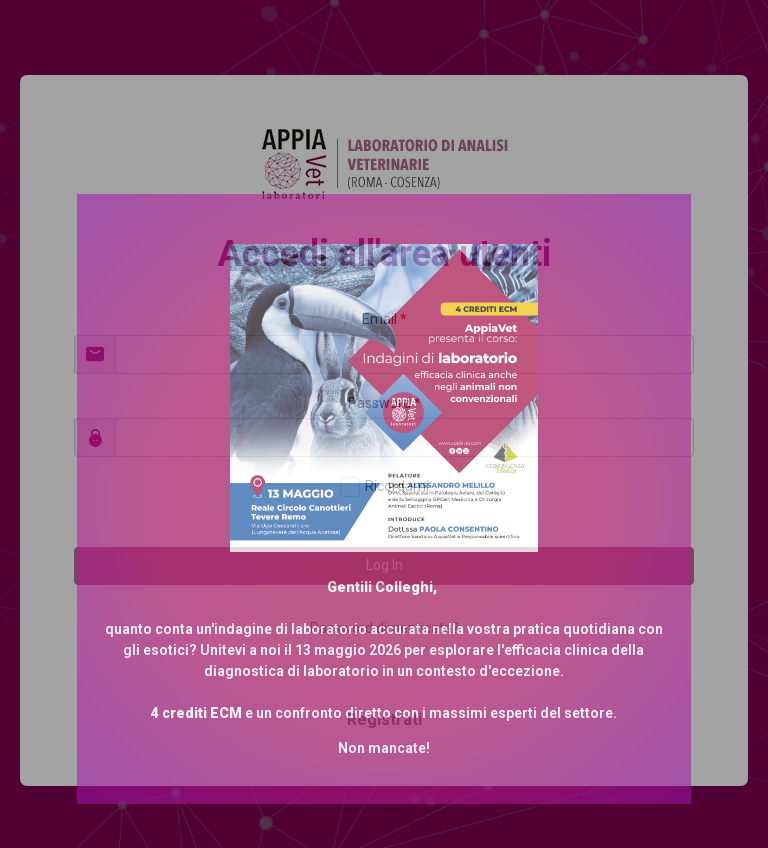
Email (384, 319)
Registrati (384, 719)
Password (384, 403)
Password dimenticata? (384, 628)
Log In (384, 565)
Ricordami (397, 486)
